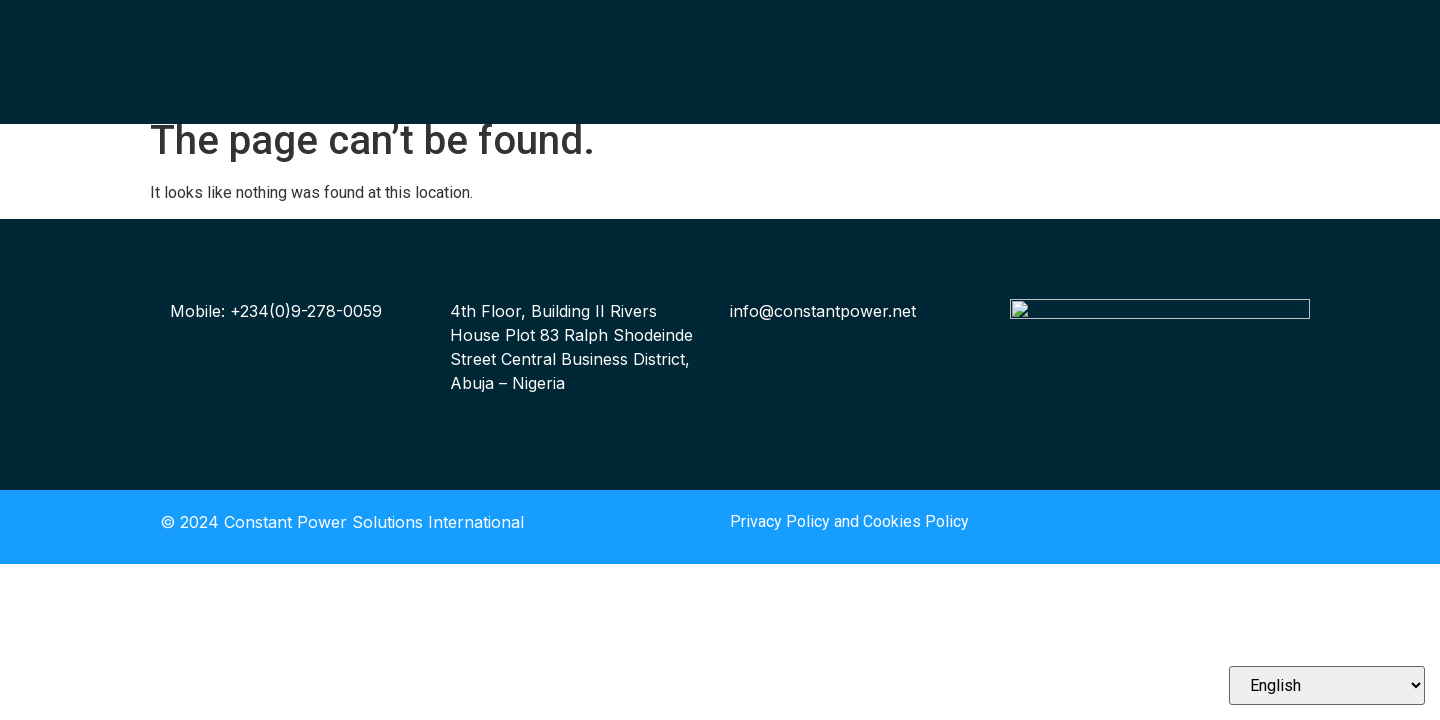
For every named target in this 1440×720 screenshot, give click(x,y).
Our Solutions (528, 55)
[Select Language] (1327, 685)
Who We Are (524, 30)
